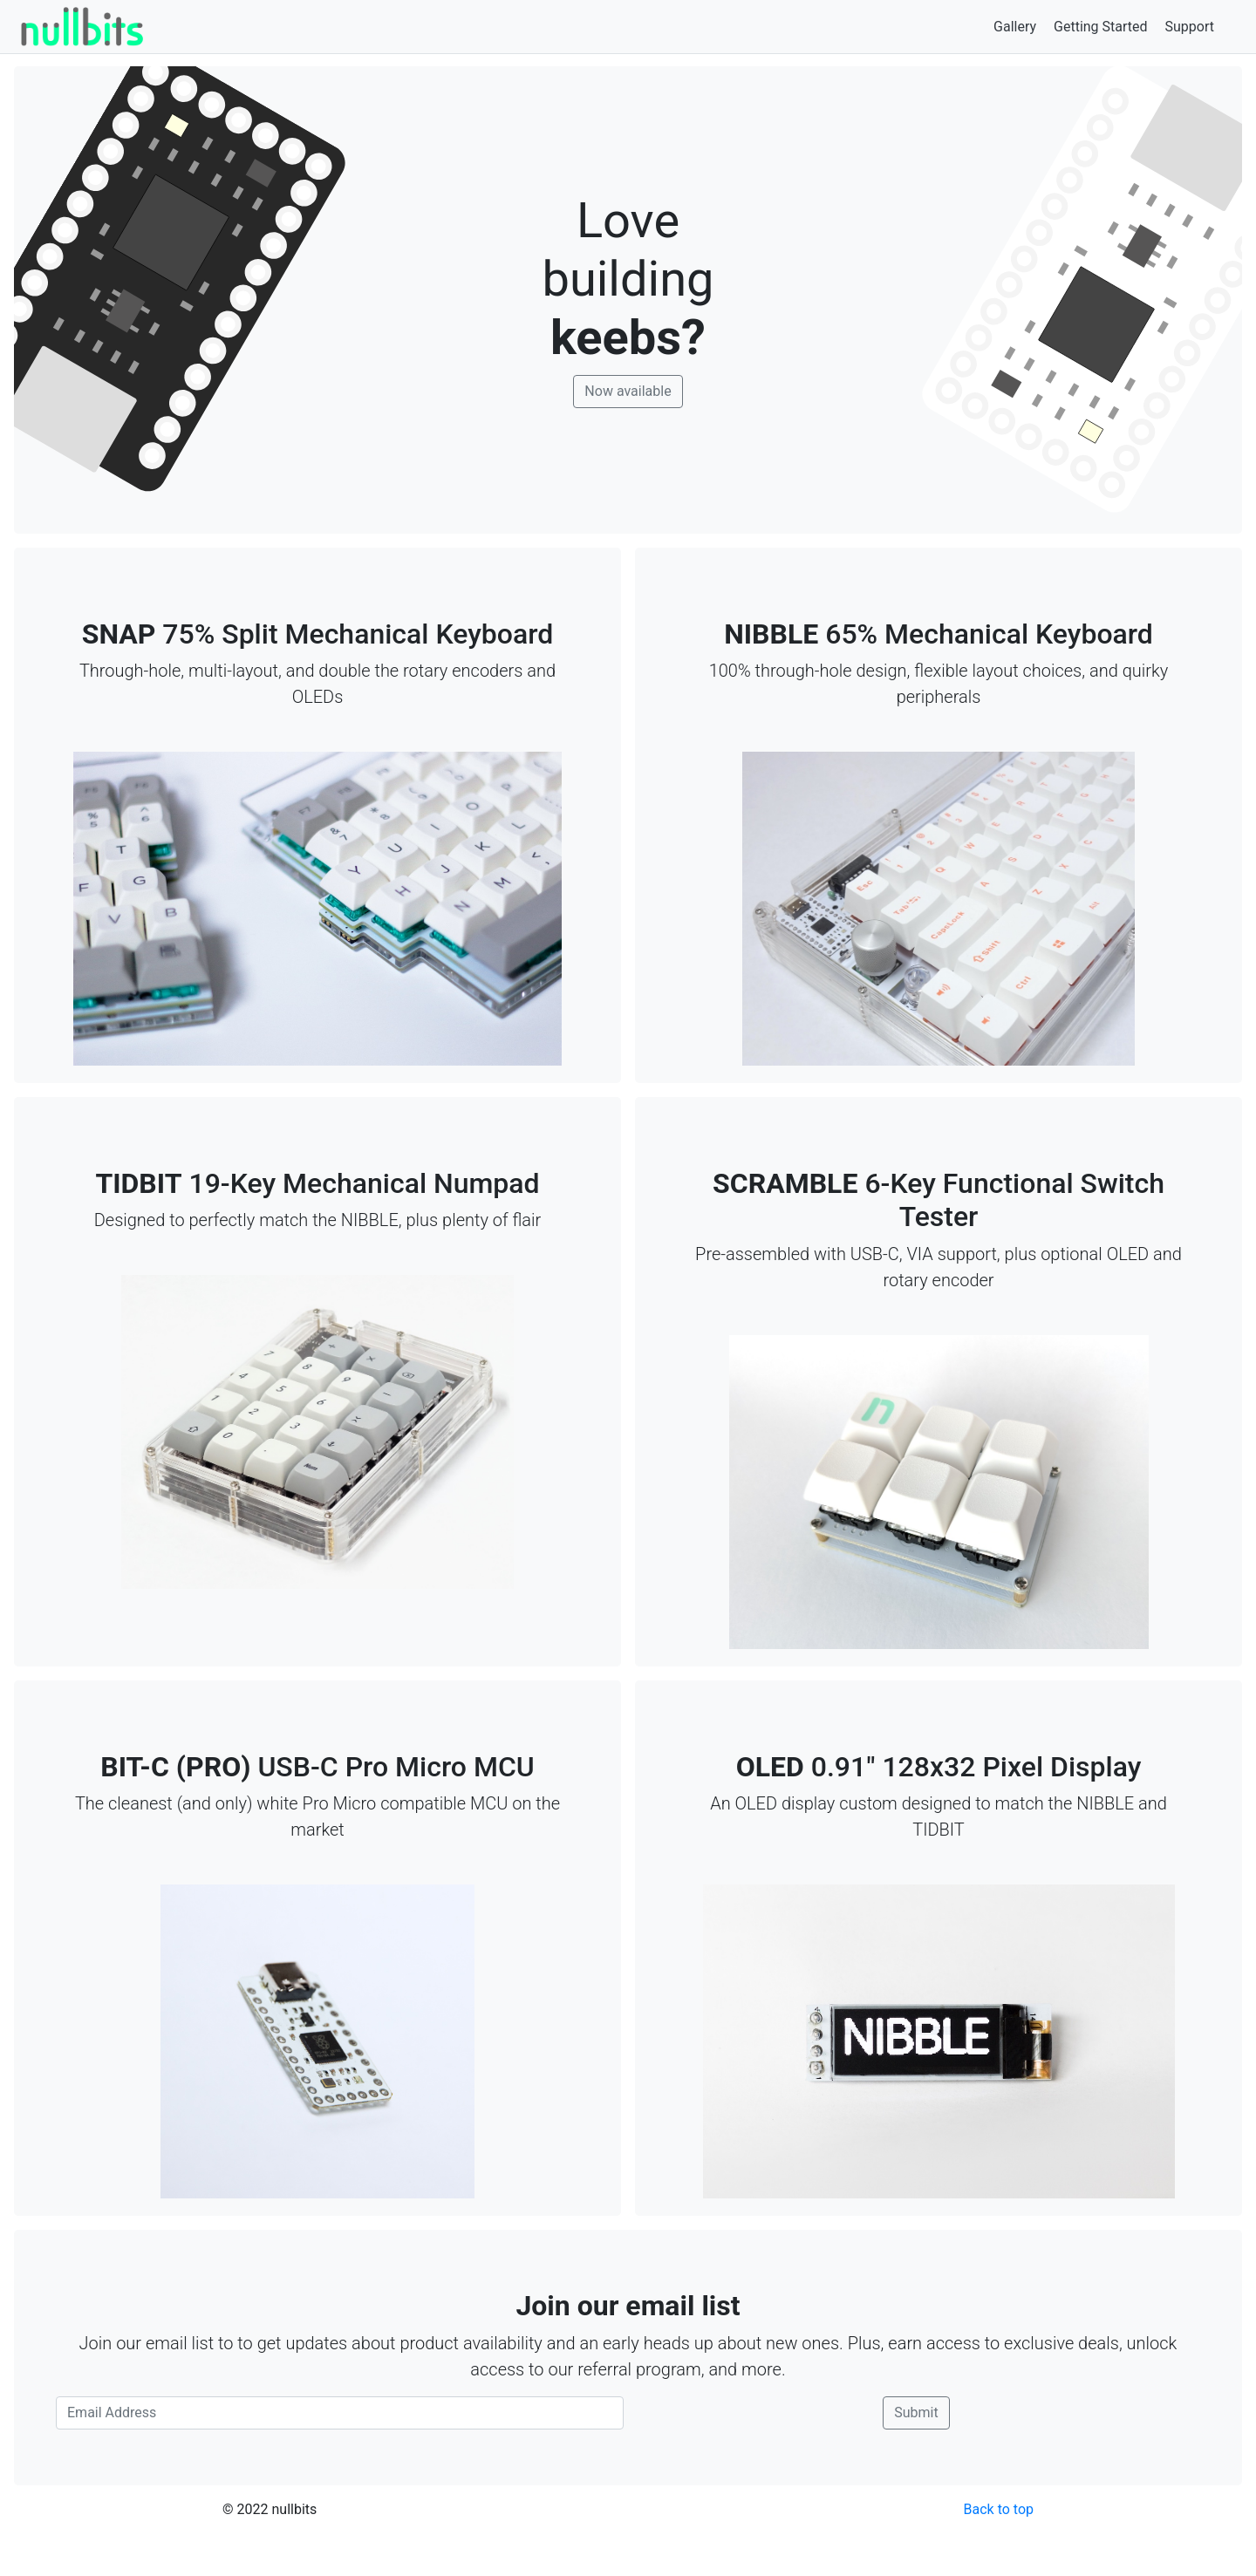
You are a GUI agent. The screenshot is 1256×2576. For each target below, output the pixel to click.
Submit (916, 2412)
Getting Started (1101, 26)
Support (1189, 26)
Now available (627, 391)
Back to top (999, 2509)
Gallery (1014, 26)
